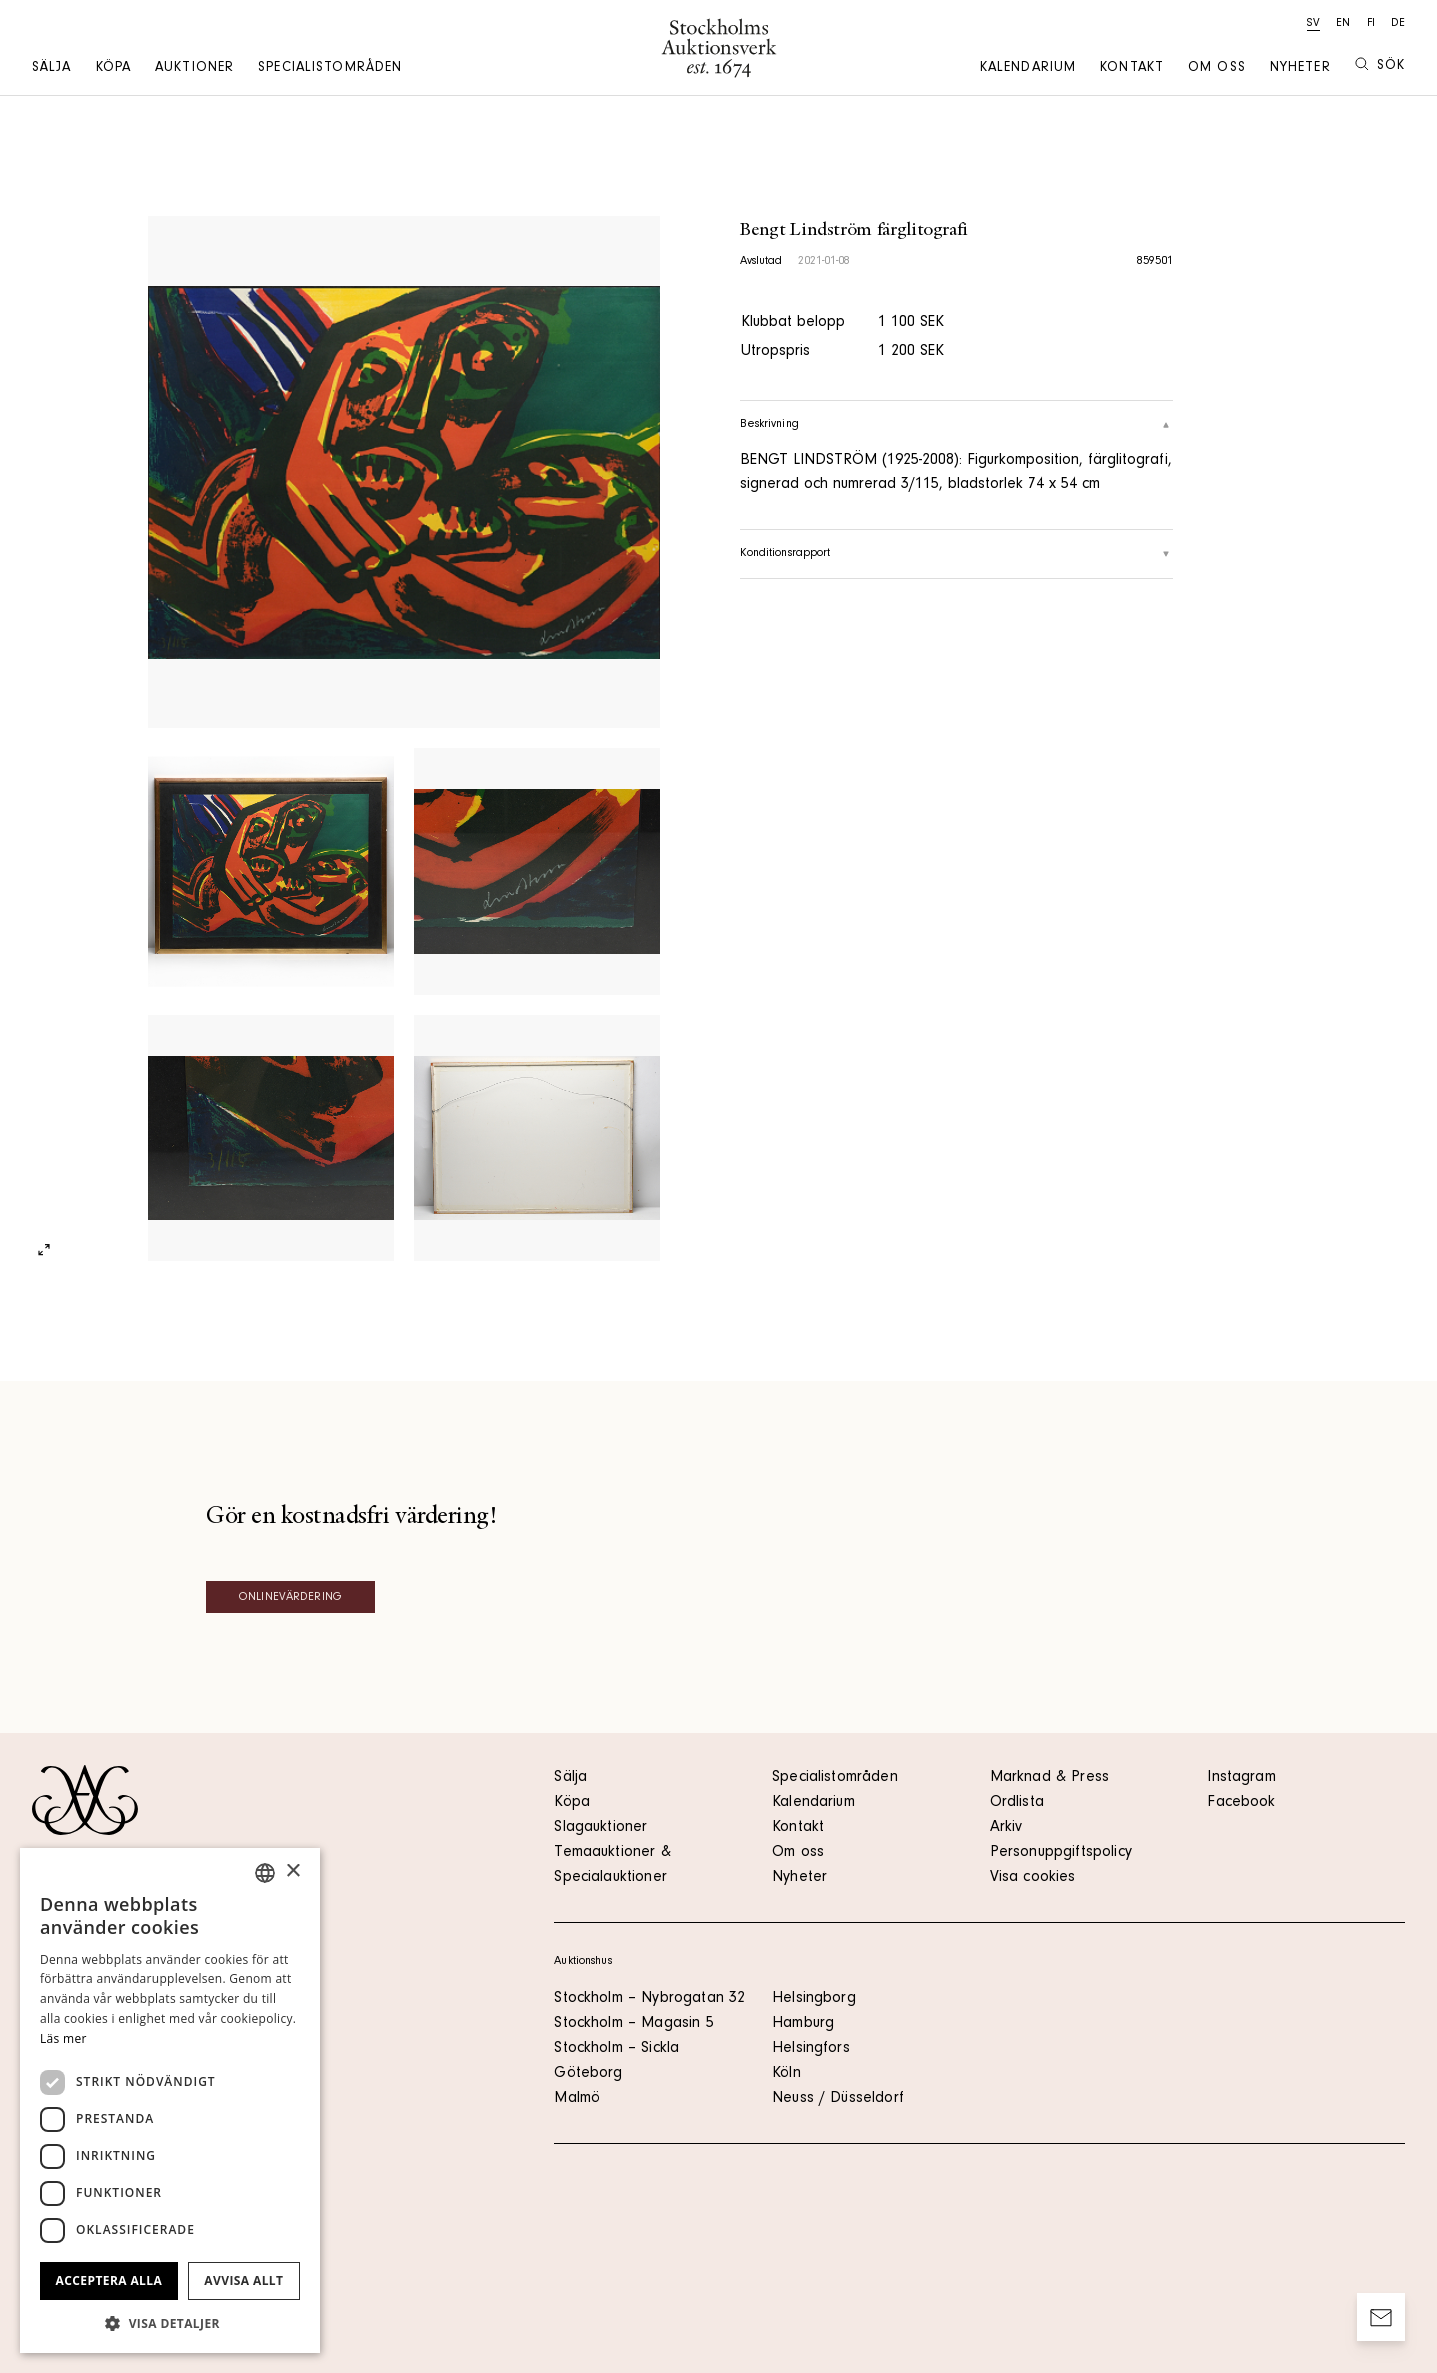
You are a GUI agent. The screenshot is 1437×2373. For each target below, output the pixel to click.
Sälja (52, 69)
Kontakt (1132, 69)
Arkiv (1006, 1828)
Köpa (113, 69)
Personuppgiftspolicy (1061, 1853)
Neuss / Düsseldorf (838, 2099)
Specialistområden (330, 69)
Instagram (1241, 1778)
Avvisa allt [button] (243, 2280)
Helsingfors (811, 2049)
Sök (1380, 65)
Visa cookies (1033, 1878)
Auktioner (194, 69)
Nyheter (1300, 69)
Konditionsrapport (956, 554)
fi (1371, 24)
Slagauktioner (600, 1828)
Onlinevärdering (290, 1598)
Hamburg (803, 2024)
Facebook (1241, 1803)
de (1398, 24)
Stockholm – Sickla (616, 2049)
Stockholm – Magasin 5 (633, 2024)
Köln (786, 2074)
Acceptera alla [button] (109, 2280)
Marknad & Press (1049, 1778)
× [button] (292, 1871)
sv (1313, 24)
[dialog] (170, 2100)
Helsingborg (814, 1999)
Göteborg (588, 2074)
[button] (170, 2323)
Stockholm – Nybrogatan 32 (649, 1999)
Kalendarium (1028, 69)
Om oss (1217, 69)
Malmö (577, 2099)
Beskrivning (956, 425)
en (1343, 24)
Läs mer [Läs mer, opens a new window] (63, 2038)
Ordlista (1017, 1803)
